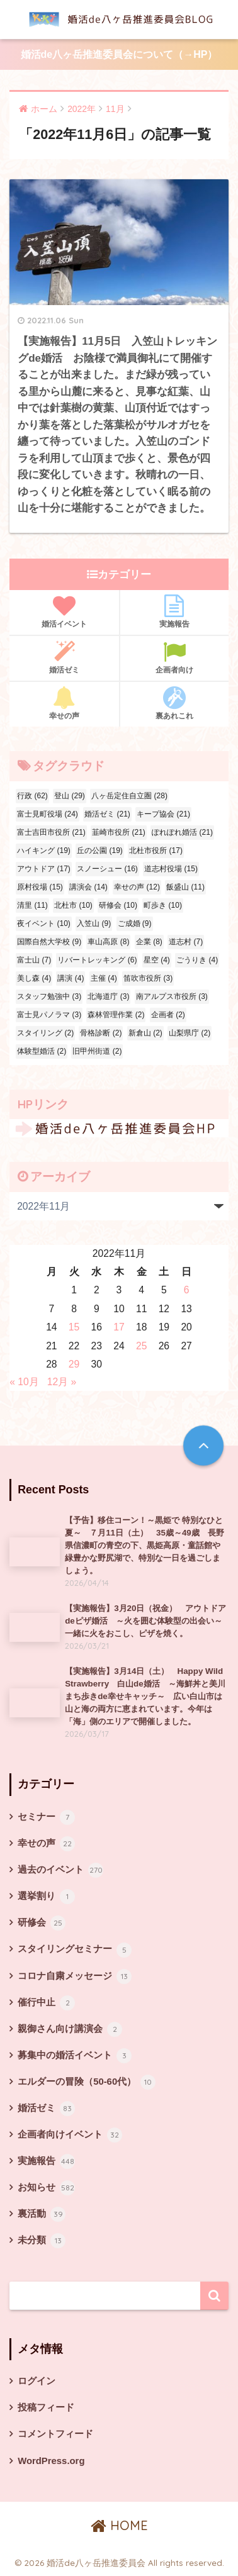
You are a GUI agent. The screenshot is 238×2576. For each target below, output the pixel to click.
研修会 (41, 1923)
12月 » (62, 1381)
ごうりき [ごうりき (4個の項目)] (197, 960)
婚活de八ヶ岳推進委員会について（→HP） (119, 54)
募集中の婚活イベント (75, 2055)
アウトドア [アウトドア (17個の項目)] (44, 868)
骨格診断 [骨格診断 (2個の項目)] (101, 1033)
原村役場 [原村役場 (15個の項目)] (40, 887)
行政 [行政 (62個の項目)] (32, 795)
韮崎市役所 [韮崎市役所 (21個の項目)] (118, 832)
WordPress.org (51, 2461)
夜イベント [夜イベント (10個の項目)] (44, 923)
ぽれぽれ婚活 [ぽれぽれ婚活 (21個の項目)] (182, 832)
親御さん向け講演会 (70, 2029)
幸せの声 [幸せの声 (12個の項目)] (137, 887)
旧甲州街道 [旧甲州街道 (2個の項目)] (97, 1051)
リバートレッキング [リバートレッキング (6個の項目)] (97, 960)
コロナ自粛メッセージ (75, 1976)
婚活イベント (64, 611)
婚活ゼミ (64, 657)
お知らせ (46, 2187)
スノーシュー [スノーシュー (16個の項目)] (107, 868)
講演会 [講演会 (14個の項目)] (88, 887)
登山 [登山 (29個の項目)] (69, 795)
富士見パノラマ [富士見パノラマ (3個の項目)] (49, 1014)
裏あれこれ (174, 703)
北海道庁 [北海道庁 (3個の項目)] (108, 996)
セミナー (46, 1817)
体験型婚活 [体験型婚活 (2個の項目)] (41, 1051)
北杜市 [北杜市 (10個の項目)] (73, 905)
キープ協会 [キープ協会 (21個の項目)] (163, 814)
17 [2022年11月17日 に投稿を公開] (118, 1327)
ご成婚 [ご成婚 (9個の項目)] (135, 923)
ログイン (36, 2381)
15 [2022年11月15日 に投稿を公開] (74, 1327)
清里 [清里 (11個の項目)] (32, 905)
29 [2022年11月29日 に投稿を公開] (74, 1364)
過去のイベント (60, 1870)
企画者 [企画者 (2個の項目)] (168, 1014)
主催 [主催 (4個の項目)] (104, 978)
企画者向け (174, 657)
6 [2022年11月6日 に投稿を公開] (187, 1290)
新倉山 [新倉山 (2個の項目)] (145, 1033)
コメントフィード (55, 2434)
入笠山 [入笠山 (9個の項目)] (94, 923)
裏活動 (41, 2214)
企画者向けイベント (70, 2135)
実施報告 (174, 611)
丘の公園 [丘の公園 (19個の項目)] (100, 850)
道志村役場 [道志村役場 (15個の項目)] (171, 868)
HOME (119, 2525)
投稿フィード (46, 2407)
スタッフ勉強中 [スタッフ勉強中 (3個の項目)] (49, 996)
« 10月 (24, 1381)
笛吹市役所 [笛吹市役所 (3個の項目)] (148, 978)
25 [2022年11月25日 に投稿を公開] (141, 1346)
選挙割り (46, 1896)
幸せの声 (64, 703)
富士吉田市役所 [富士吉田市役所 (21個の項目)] (51, 832)
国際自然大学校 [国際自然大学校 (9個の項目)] (49, 941)
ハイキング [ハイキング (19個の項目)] (44, 850)
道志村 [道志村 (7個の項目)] (186, 941)
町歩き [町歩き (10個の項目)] (163, 905)
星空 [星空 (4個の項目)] (157, 960)
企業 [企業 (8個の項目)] (149, 941)
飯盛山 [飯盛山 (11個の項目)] (185, 887)
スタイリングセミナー (75, 1950)
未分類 (41, 2240)
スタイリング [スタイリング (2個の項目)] (45, 1033)
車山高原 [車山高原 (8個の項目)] (108, 941)
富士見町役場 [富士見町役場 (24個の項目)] (47, 814)
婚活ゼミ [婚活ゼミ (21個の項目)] (107, 814)
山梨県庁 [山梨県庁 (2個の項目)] (189, 1033)
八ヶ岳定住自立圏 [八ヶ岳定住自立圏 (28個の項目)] (129, 795)
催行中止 (46, 2002)
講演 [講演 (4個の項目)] (70, 978)
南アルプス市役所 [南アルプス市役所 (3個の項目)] (172, 996)
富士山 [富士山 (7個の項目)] (34, 960)
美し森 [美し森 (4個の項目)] (34, 978)
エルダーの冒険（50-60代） (87, 2082)
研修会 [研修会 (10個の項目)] (118, 905)
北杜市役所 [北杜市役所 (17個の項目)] (156, 850)
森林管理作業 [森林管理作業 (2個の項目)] (116, 1014)
